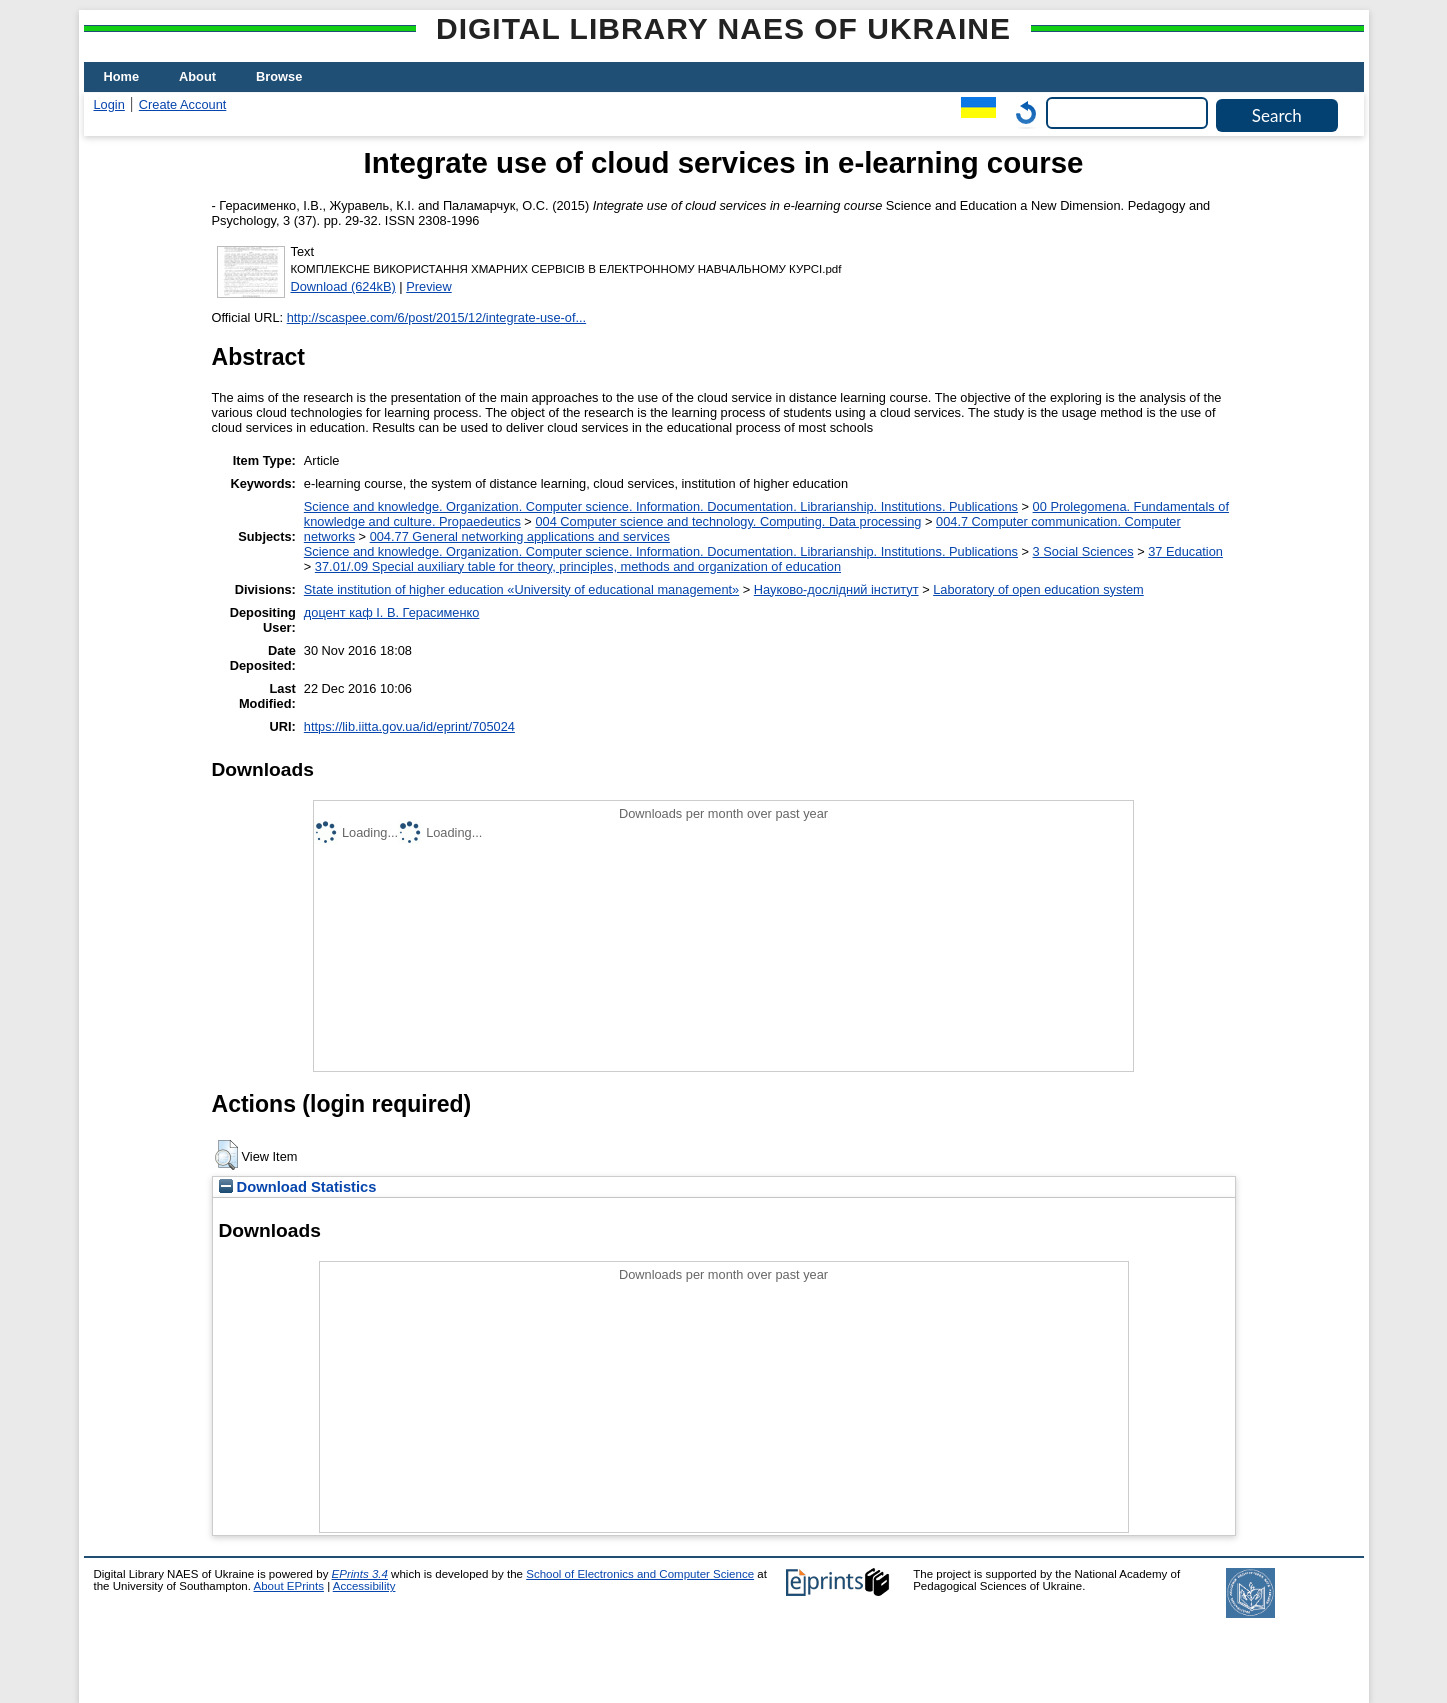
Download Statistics (298, 1187)
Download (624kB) (343, 286)
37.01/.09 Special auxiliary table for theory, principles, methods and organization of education (578, 566)
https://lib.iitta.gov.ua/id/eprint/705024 (409, 726)
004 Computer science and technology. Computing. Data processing (728, 521)
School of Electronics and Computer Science (640, 1574)
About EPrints (289, 1586)
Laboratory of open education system (1038, 589)
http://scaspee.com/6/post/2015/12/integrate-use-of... (436, 317)
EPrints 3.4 (360, 1574)
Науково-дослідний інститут (836, 589)
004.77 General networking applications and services (520, 536)
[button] (226, 1155)
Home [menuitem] (122, 76)
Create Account (183, 104)
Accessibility (364, 1586)
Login (109, 104)
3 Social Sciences (1083, 551)
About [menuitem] (197, 76)
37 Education (1185, 551)
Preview (429, 286)
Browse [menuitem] (279, 76)
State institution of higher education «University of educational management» (521, 589)
